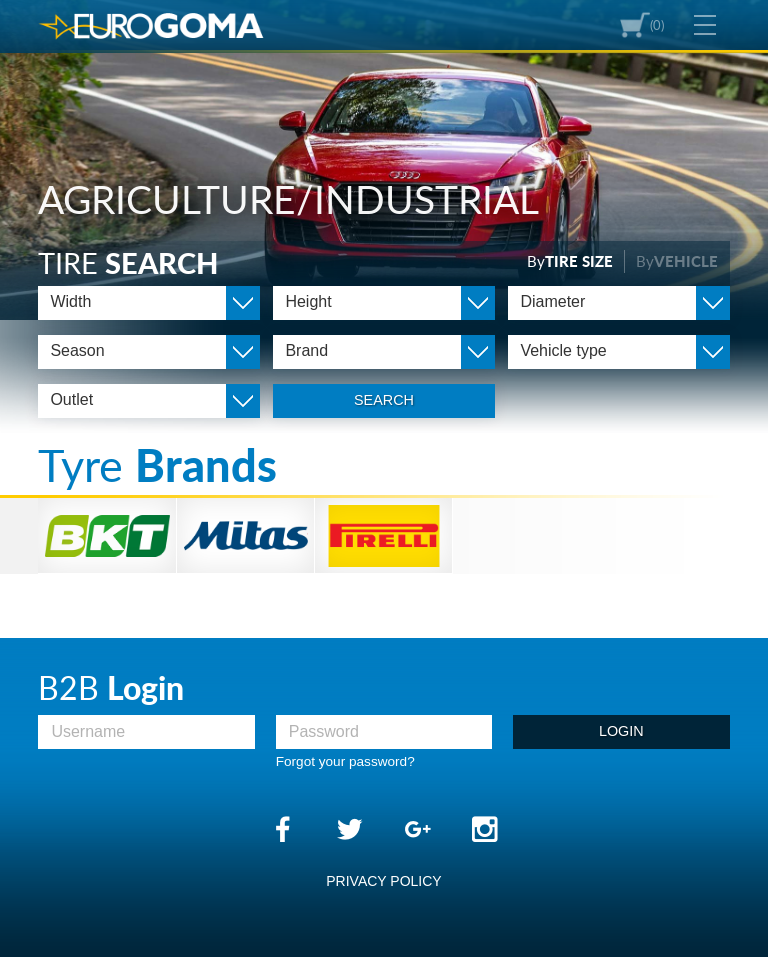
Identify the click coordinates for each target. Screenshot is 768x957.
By (570, 261)
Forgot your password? (345, 761)
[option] (384, 160)
